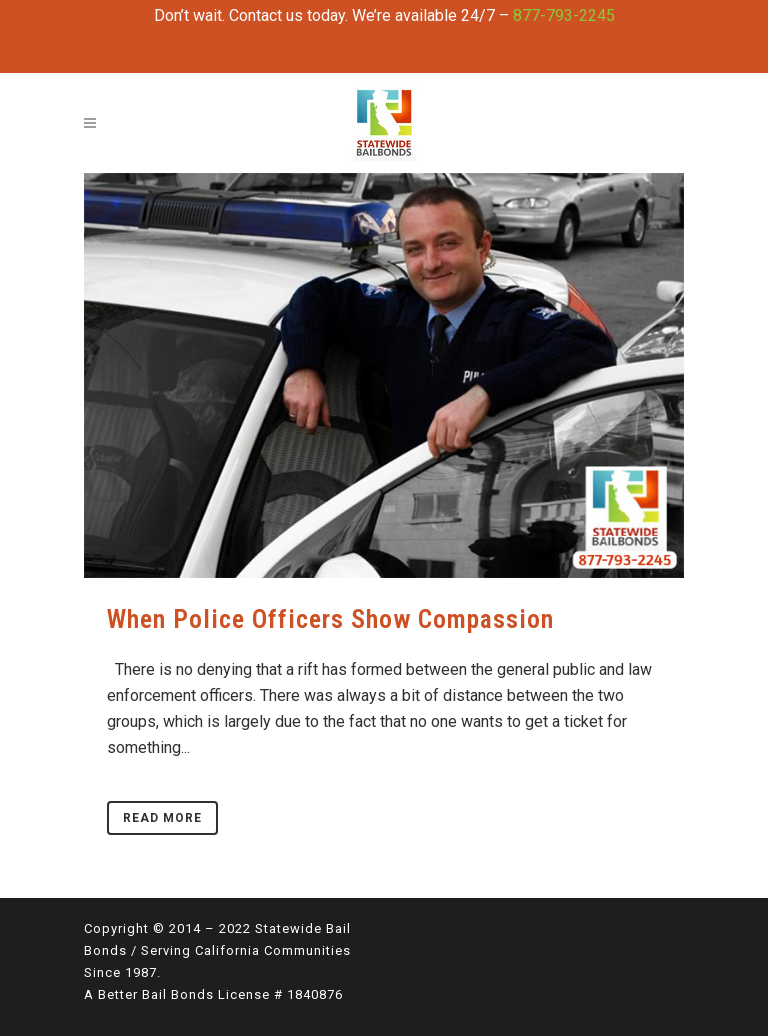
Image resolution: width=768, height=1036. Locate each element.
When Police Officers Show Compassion (330, 619)
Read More (162, 818)
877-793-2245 (564, 15)
